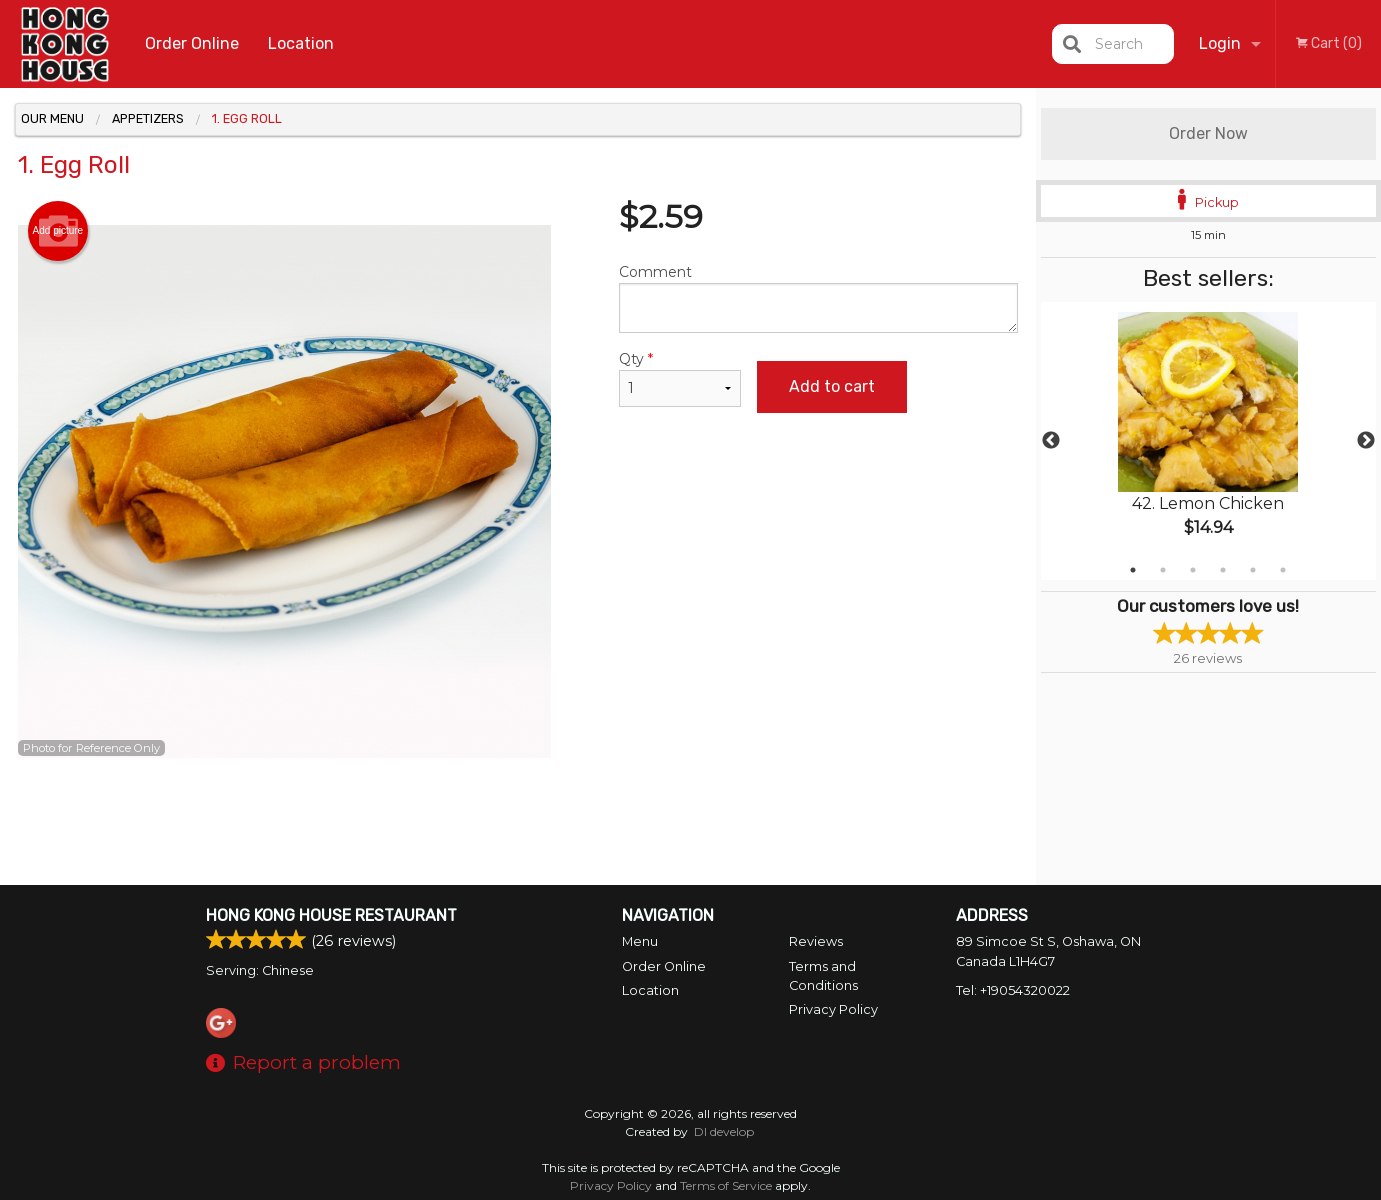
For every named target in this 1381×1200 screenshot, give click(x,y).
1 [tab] (1133, 570)
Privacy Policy (833, 1009)
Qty (680, 378)
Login (1220, 43)
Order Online (192, 43)
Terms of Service (726, 1185)
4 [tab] (1223, 570)
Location (301, 43)
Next (1366, 441)
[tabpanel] (1208, 441)
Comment (818, 298)
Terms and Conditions (823, 976)
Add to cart (832, 386)
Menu (640, 941)
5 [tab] (1253, 570)
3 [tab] (1193, 570)
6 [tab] (1283, 570)
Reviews (816, 941)
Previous (1051, 441)
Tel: (1013, 990)
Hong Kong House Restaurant (331, 915)
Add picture (58, 231)
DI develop (724, 1131)
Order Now (1208, 133)
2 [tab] (1163, 570)
